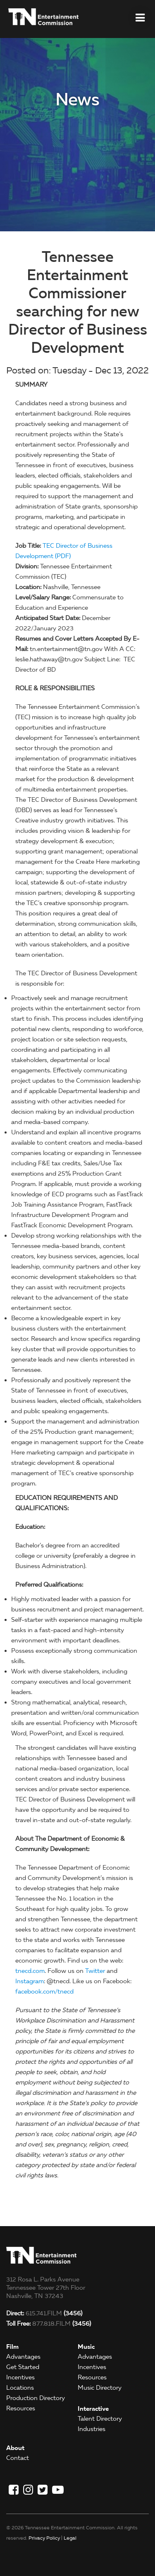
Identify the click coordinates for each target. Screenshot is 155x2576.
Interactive (93, 2408)
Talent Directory (100, 2418)
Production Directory (35, 2398)
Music (86, 2346)
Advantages (23, 2356)
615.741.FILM (44, 2313)
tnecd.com (30, 1971)
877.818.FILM (48, 2323)
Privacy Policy (44, 2538)
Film (12, 2346)
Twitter (95, 1971)
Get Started (22, 2367)
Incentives (20, 2377)
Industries (91, 2429)
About (15, 2448)
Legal (70, 2538)
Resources (20, 2408)
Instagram (29, 1981)
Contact (17, 2458)
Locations (20, 2387)
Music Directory (100, 2387)
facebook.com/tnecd (44, 1991)
